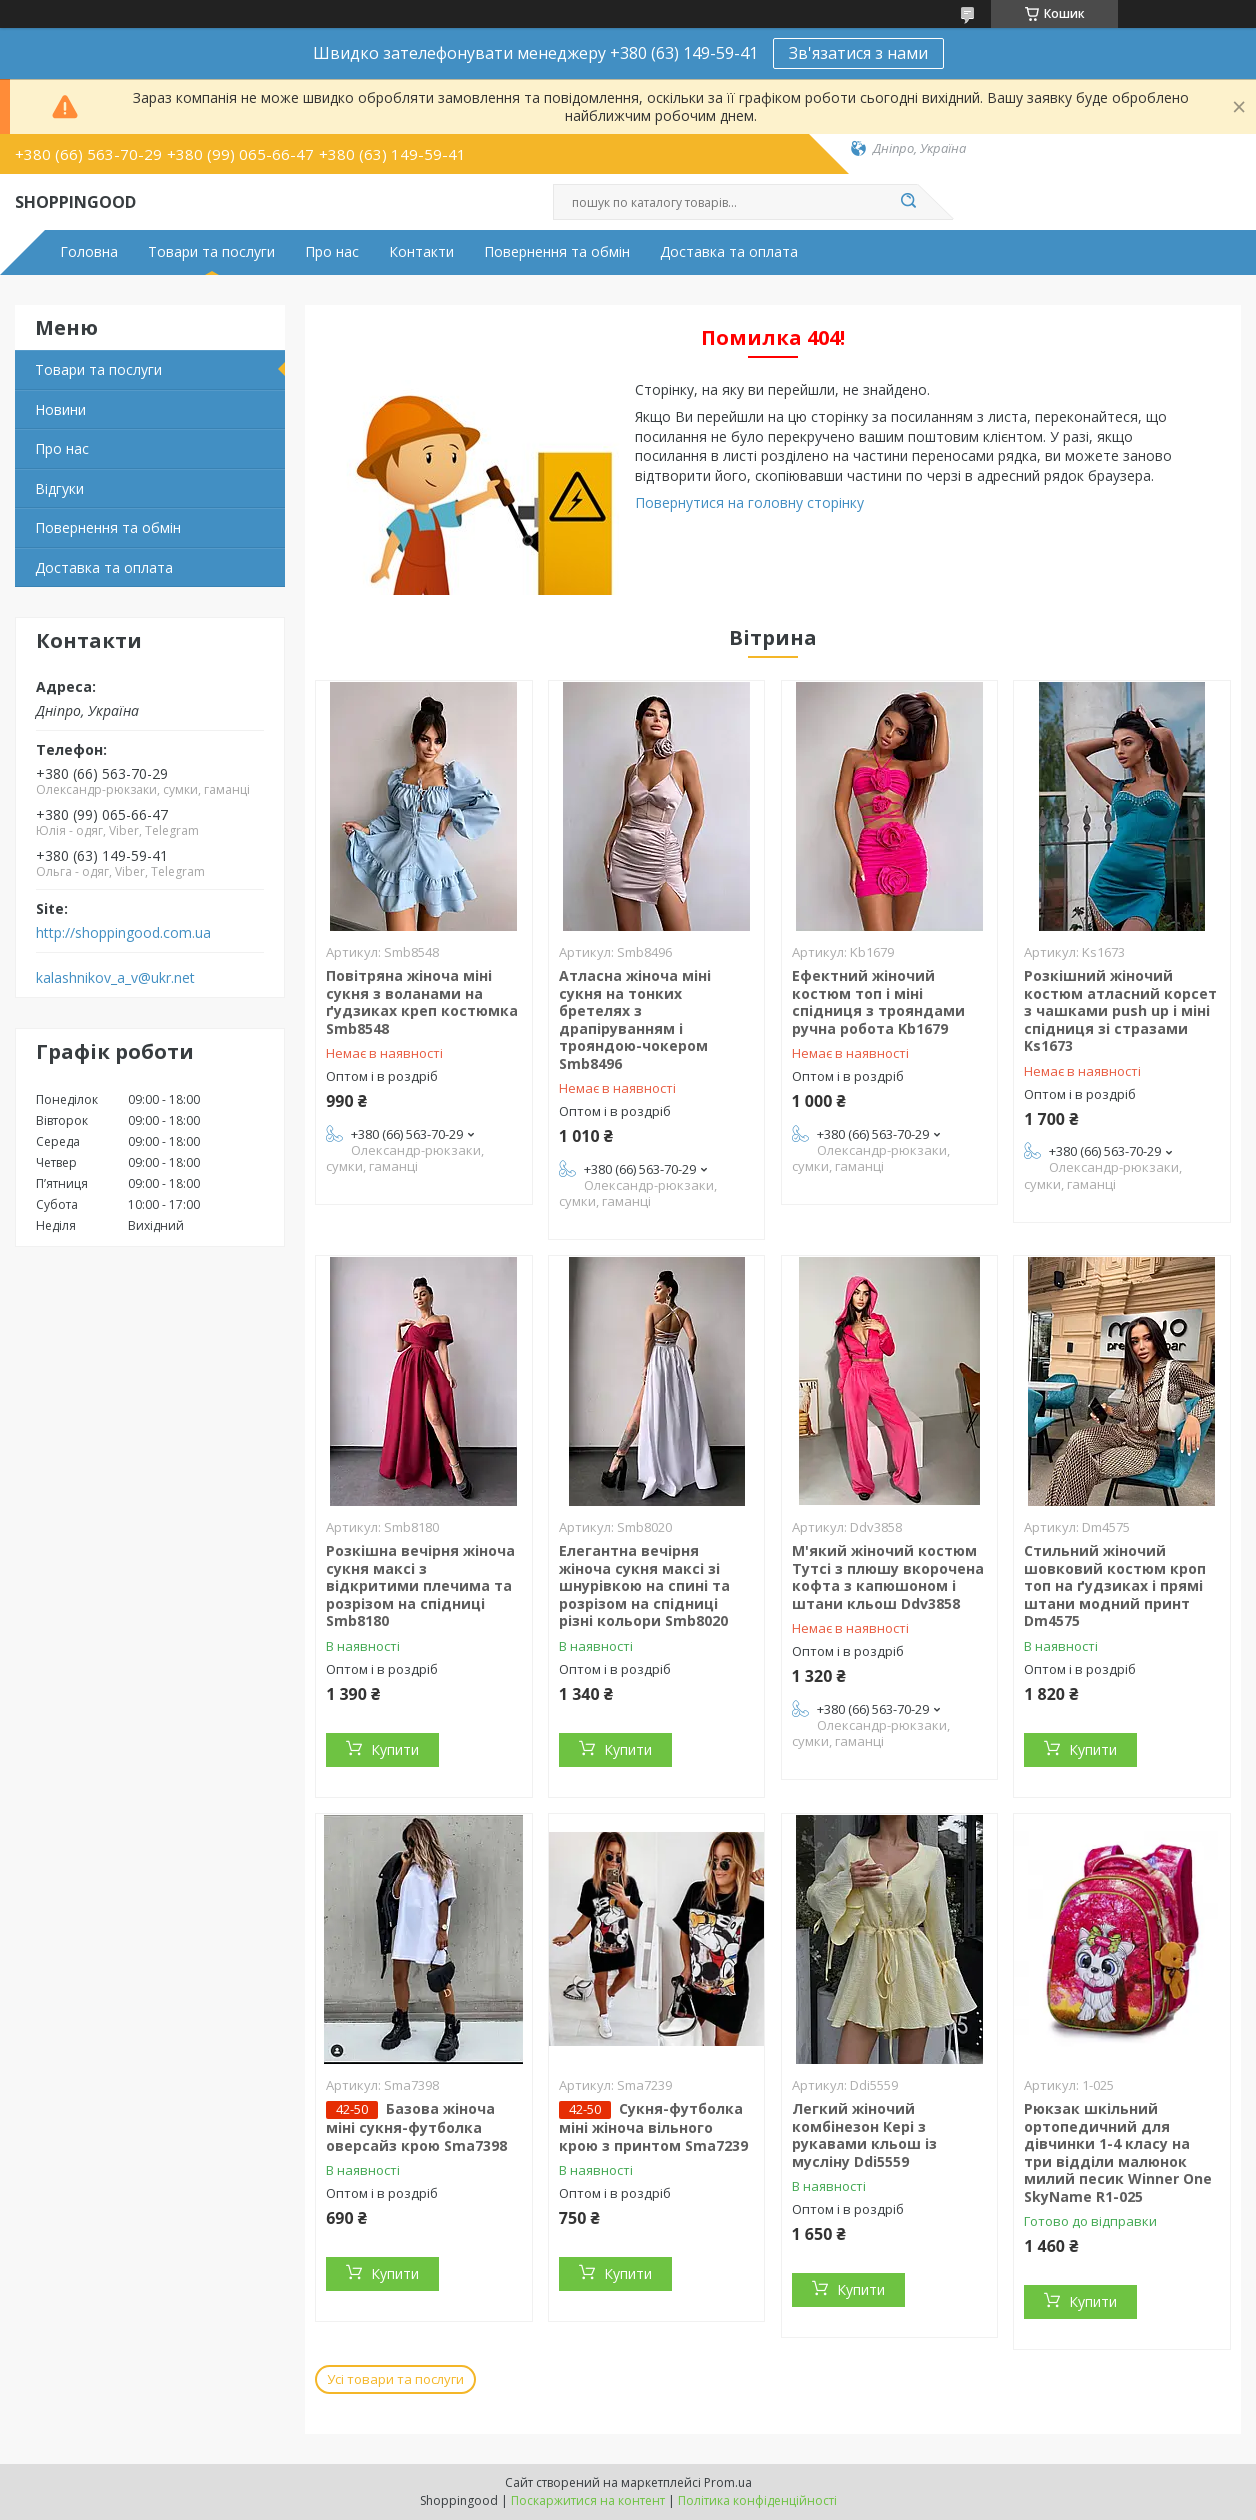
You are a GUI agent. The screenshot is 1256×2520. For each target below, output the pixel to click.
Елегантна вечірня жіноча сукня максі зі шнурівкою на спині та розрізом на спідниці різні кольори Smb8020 (644, 1585)
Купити (395, 1749)
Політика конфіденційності (757, 2500)
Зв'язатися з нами (858, 53)
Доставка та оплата (729, 252)
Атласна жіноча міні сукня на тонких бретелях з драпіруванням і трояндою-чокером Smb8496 (635, 1019)
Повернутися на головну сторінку (749, 502)
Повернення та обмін (557, 252)
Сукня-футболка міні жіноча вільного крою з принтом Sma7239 (653, 2127)
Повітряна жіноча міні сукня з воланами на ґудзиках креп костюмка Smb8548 (422, 1002)
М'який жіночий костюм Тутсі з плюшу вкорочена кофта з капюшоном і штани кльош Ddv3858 (888, 1577)
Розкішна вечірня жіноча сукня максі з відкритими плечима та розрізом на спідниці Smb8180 (420, 1585)
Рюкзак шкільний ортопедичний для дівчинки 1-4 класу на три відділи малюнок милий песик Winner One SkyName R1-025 (1118, 2152)
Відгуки (59, 488)
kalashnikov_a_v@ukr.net (115, 978)
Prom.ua (728, 2482)
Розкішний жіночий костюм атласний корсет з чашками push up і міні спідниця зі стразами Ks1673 (1120, 1010)
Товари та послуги (211, 252)
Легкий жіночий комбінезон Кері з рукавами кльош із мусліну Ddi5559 (864, 2135)
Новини (60, 409)
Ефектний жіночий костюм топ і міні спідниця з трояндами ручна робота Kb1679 (878, 1002)
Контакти (421, 252)
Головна (89, 252)
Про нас (332, 252)
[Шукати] (908, 202)
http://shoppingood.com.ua (123, 933)
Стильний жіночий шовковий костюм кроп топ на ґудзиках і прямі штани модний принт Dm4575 (1115, 1585)
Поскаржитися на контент (588, 2500)
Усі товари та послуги (395, 2379)
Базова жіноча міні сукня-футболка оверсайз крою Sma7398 (416, 2127)
